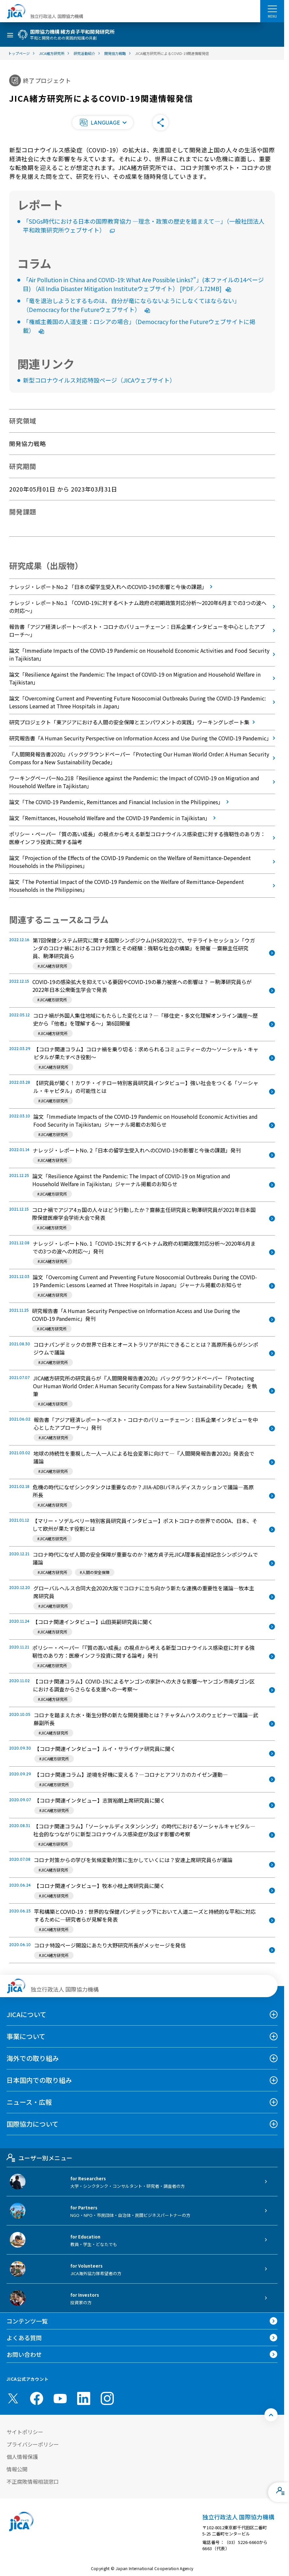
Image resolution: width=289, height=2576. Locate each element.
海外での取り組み (33, 2058)
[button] (102, 122)
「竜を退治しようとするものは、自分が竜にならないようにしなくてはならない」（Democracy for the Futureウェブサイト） (131, 305)
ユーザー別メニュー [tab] (39, 2157)
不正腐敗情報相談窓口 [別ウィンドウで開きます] (33, 2481)
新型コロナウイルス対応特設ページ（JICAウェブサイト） (99, 380)
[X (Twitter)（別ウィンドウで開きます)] (13, 2398)
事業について (26, 2036)
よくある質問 (24, 2337)
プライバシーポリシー (33, 2444)
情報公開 (17, 2469)
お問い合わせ (24, 2354)
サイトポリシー (25, 2432)
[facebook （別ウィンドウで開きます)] (36, 2398)
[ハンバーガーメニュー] (272, 8)
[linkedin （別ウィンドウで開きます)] (83, 2398)
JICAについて (26, 2014)
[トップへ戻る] (271, 2414)
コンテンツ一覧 (27, 2321)
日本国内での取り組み (39, 2080)
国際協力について (33, 2124)
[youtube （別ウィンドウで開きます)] (60, 2398)
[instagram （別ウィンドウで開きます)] (107, 2398)
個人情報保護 (22, 2457)
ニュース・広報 (29, 2102)
